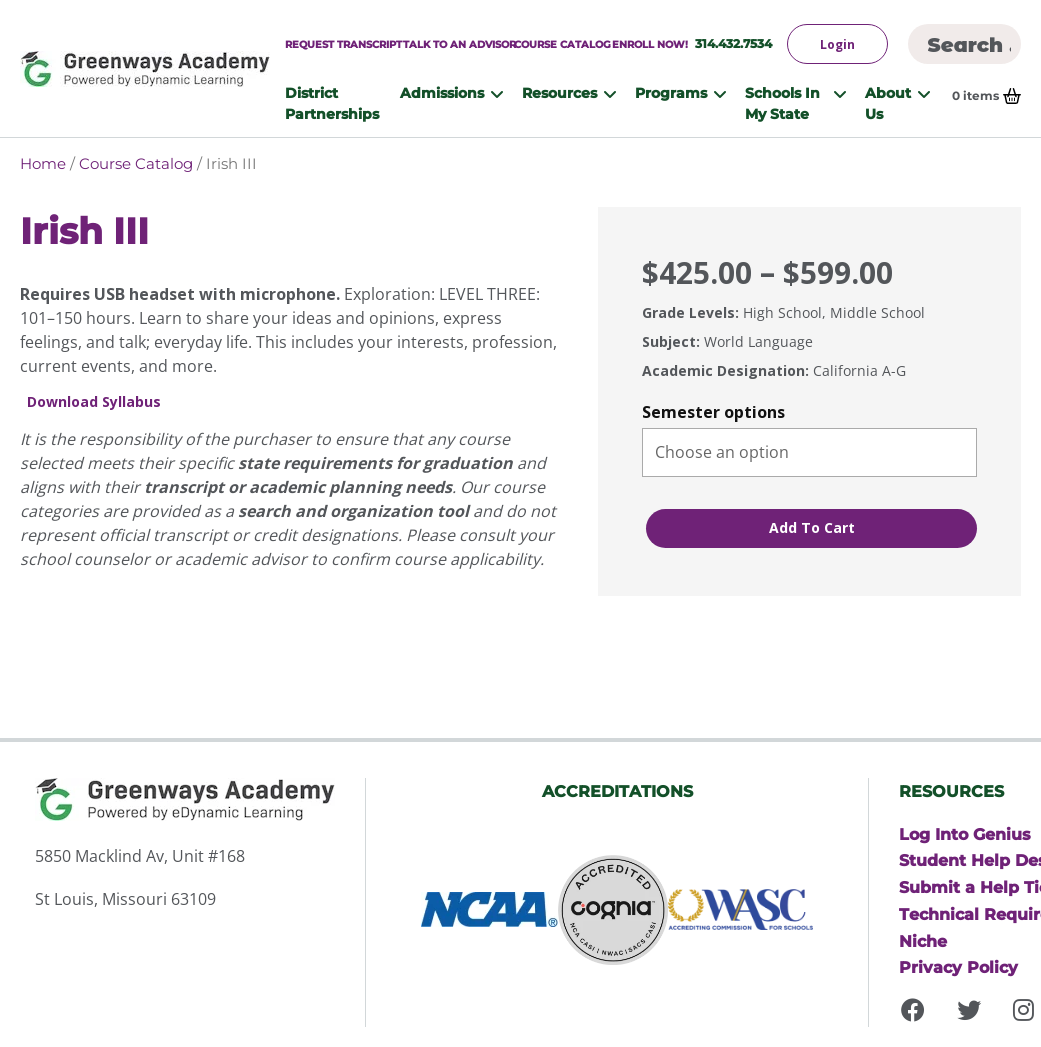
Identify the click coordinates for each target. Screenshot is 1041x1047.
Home (43, 163)
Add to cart (812, 527)
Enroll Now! (650, 44)
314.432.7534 (733, 43)
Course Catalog (562, 44)
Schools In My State (782, 103)
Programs (671, 92)
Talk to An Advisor (459, 44)
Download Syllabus (94, 402)
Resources (559, 92)
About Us (888, 103)
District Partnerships (332, 103)
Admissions (442, 92)
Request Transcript (343, 44)
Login (837, 44)
